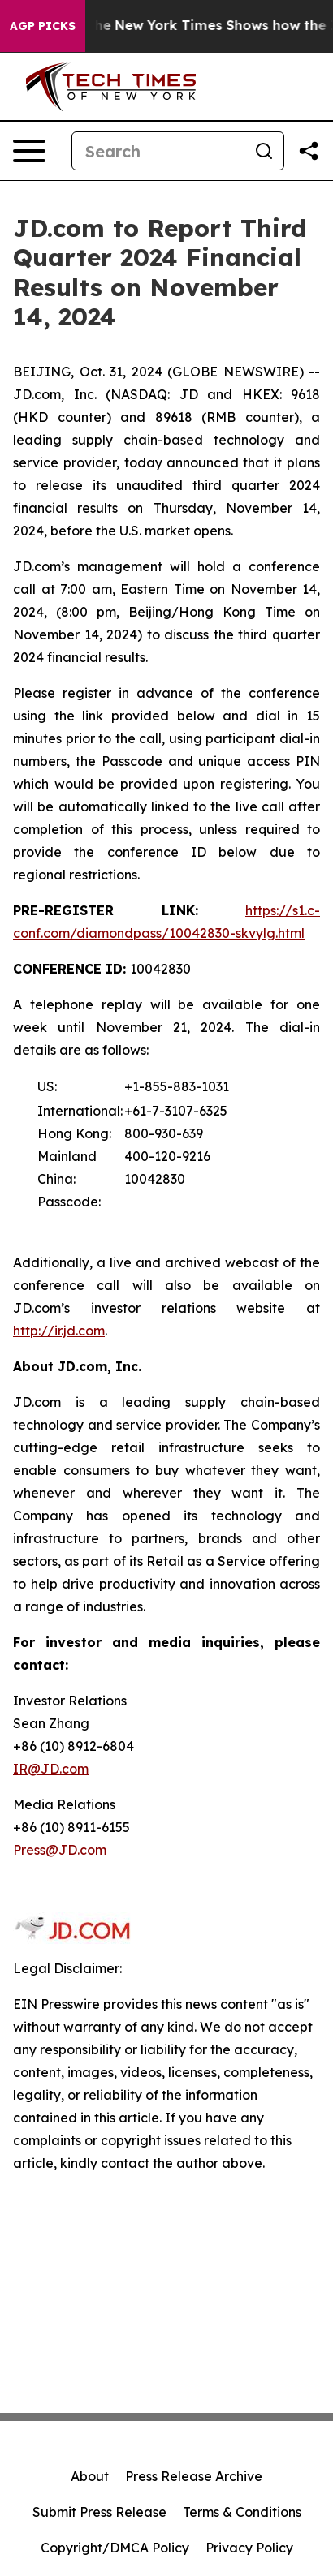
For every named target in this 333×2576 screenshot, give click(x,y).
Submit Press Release (99, 2512)
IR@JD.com (51, 1769)
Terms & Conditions (242, 2512)
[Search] (158, 151)
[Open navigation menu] (29, 151)
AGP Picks (43, 26)
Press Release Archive (193, 2476)
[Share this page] (308, 151)
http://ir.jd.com (59, 1330)
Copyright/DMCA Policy (115, 2547)
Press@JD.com (59, 1850)
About (90, 2476)
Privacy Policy (249, 2547)
